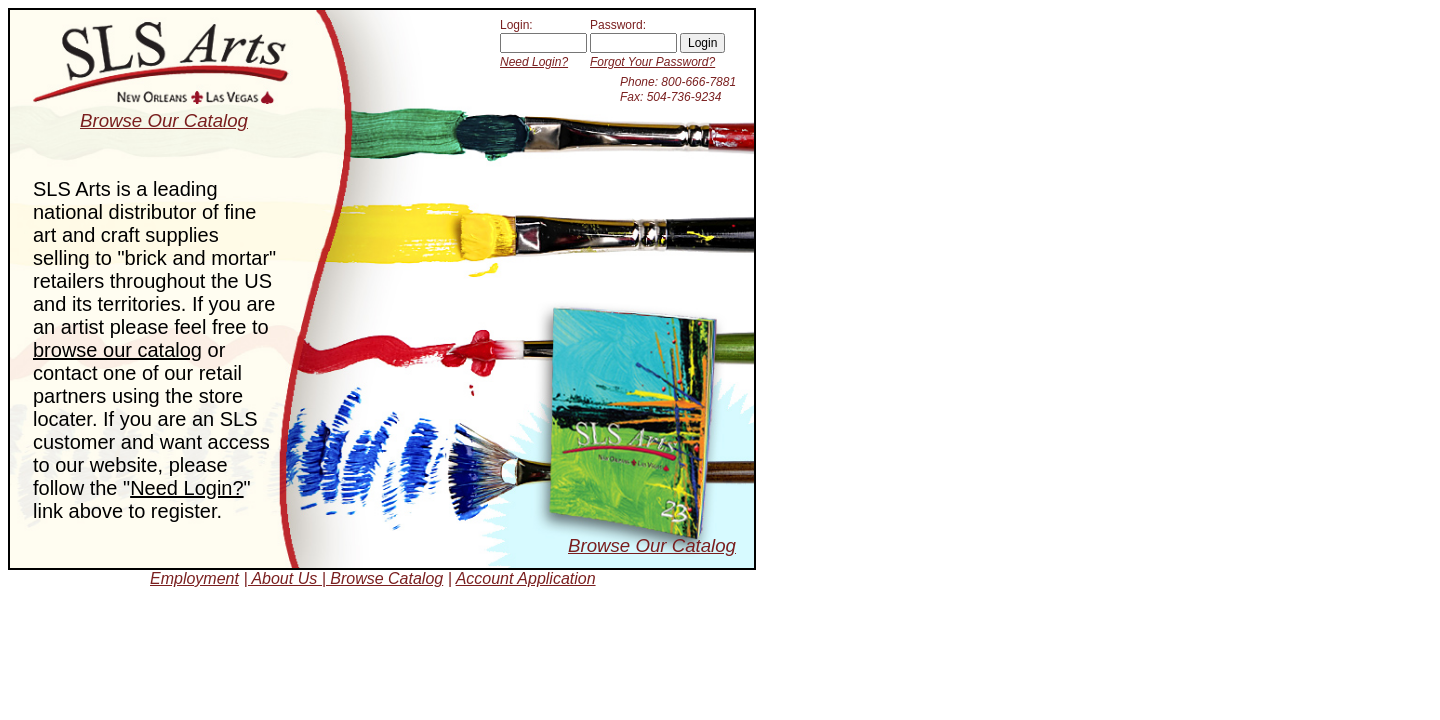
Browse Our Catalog (652, 545)
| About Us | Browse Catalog (343, 578)
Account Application (526, 578)
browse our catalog (117, 350)
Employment (194, 578)
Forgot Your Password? (652, 62)
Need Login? (534, 62)
